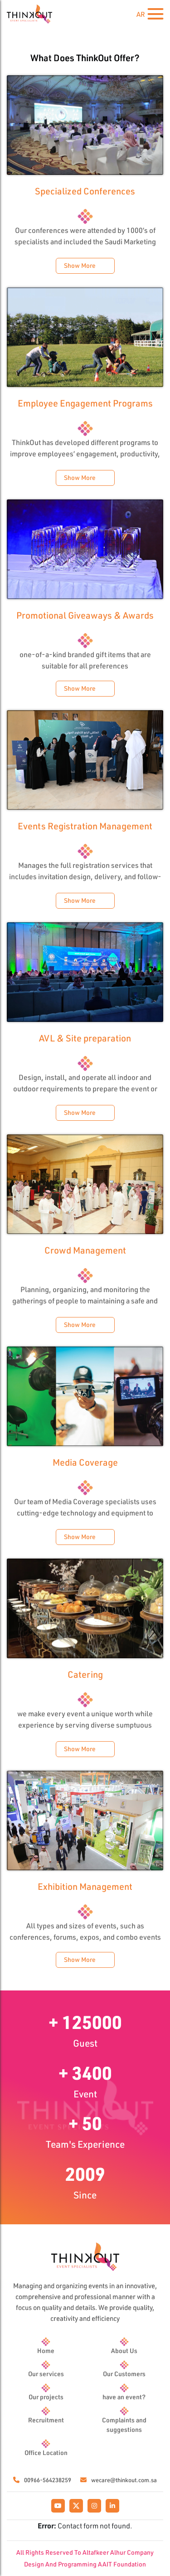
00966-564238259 (42, 2480)
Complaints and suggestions (124, 2425)
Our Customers (124, 2374)
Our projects (46, 2397)
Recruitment (46, 2420)
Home (45, 2351)
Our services (46, 2374)
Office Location (46, 2453)
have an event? (124, 2397)
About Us (124, 2351)
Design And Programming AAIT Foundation (85, 2564)
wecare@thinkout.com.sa (118, 2480)
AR (140, 14)
